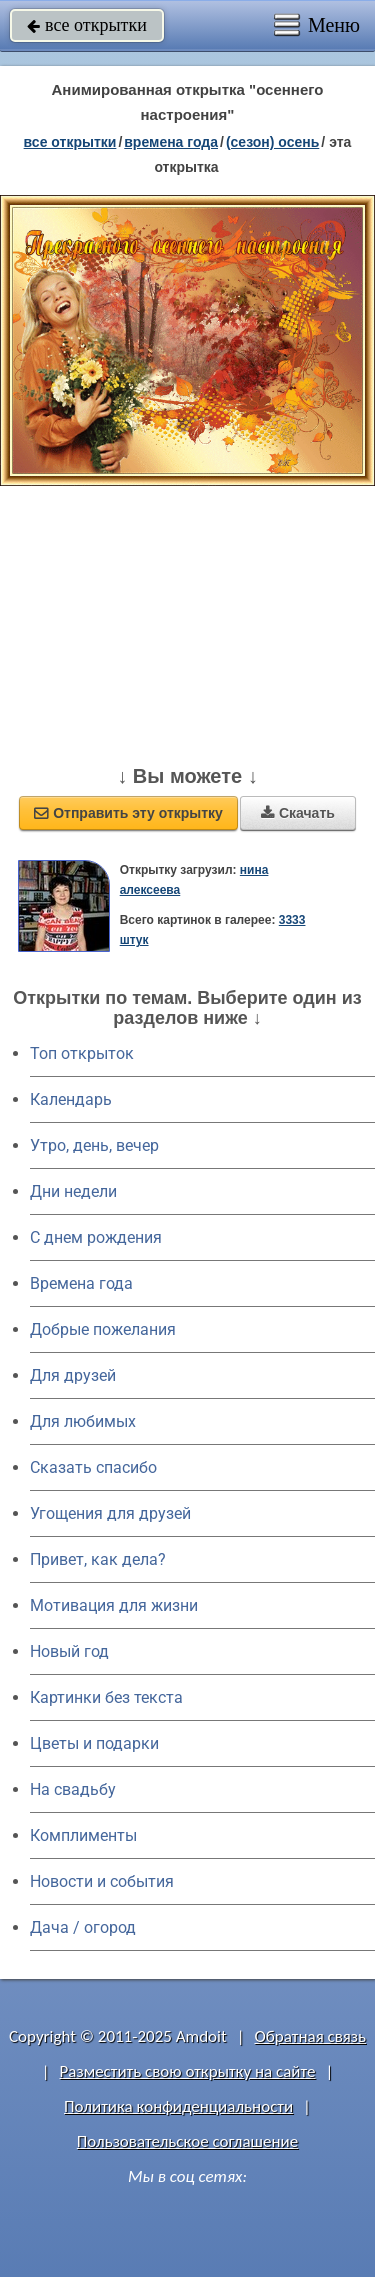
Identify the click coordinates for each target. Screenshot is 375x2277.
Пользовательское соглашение (187, 2141)
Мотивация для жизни (114, 1605)
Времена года (81, 1283)
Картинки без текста (106, 1697)
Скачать (298, 813)
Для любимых (83, 1421)
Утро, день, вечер (94, 1145)
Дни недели (73, 1191)
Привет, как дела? (98, 1559)
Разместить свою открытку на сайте (188, 2071)
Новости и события (102, 1881)
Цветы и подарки (94, 1743)
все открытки (87, 25)
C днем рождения (96, 1237)
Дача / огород (83, 1927)
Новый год (69, 1651)
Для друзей (73, 1375)
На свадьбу (73, 1789)
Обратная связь (310, 2036)
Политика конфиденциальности (178, 2106)
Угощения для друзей (110, 1513)
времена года (171, 142)
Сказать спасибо (93, 1467)
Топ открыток (82, 1053)
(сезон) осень (272, 142)
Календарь (71, 1099)
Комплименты (83, 1835)
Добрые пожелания (103, 1329)
